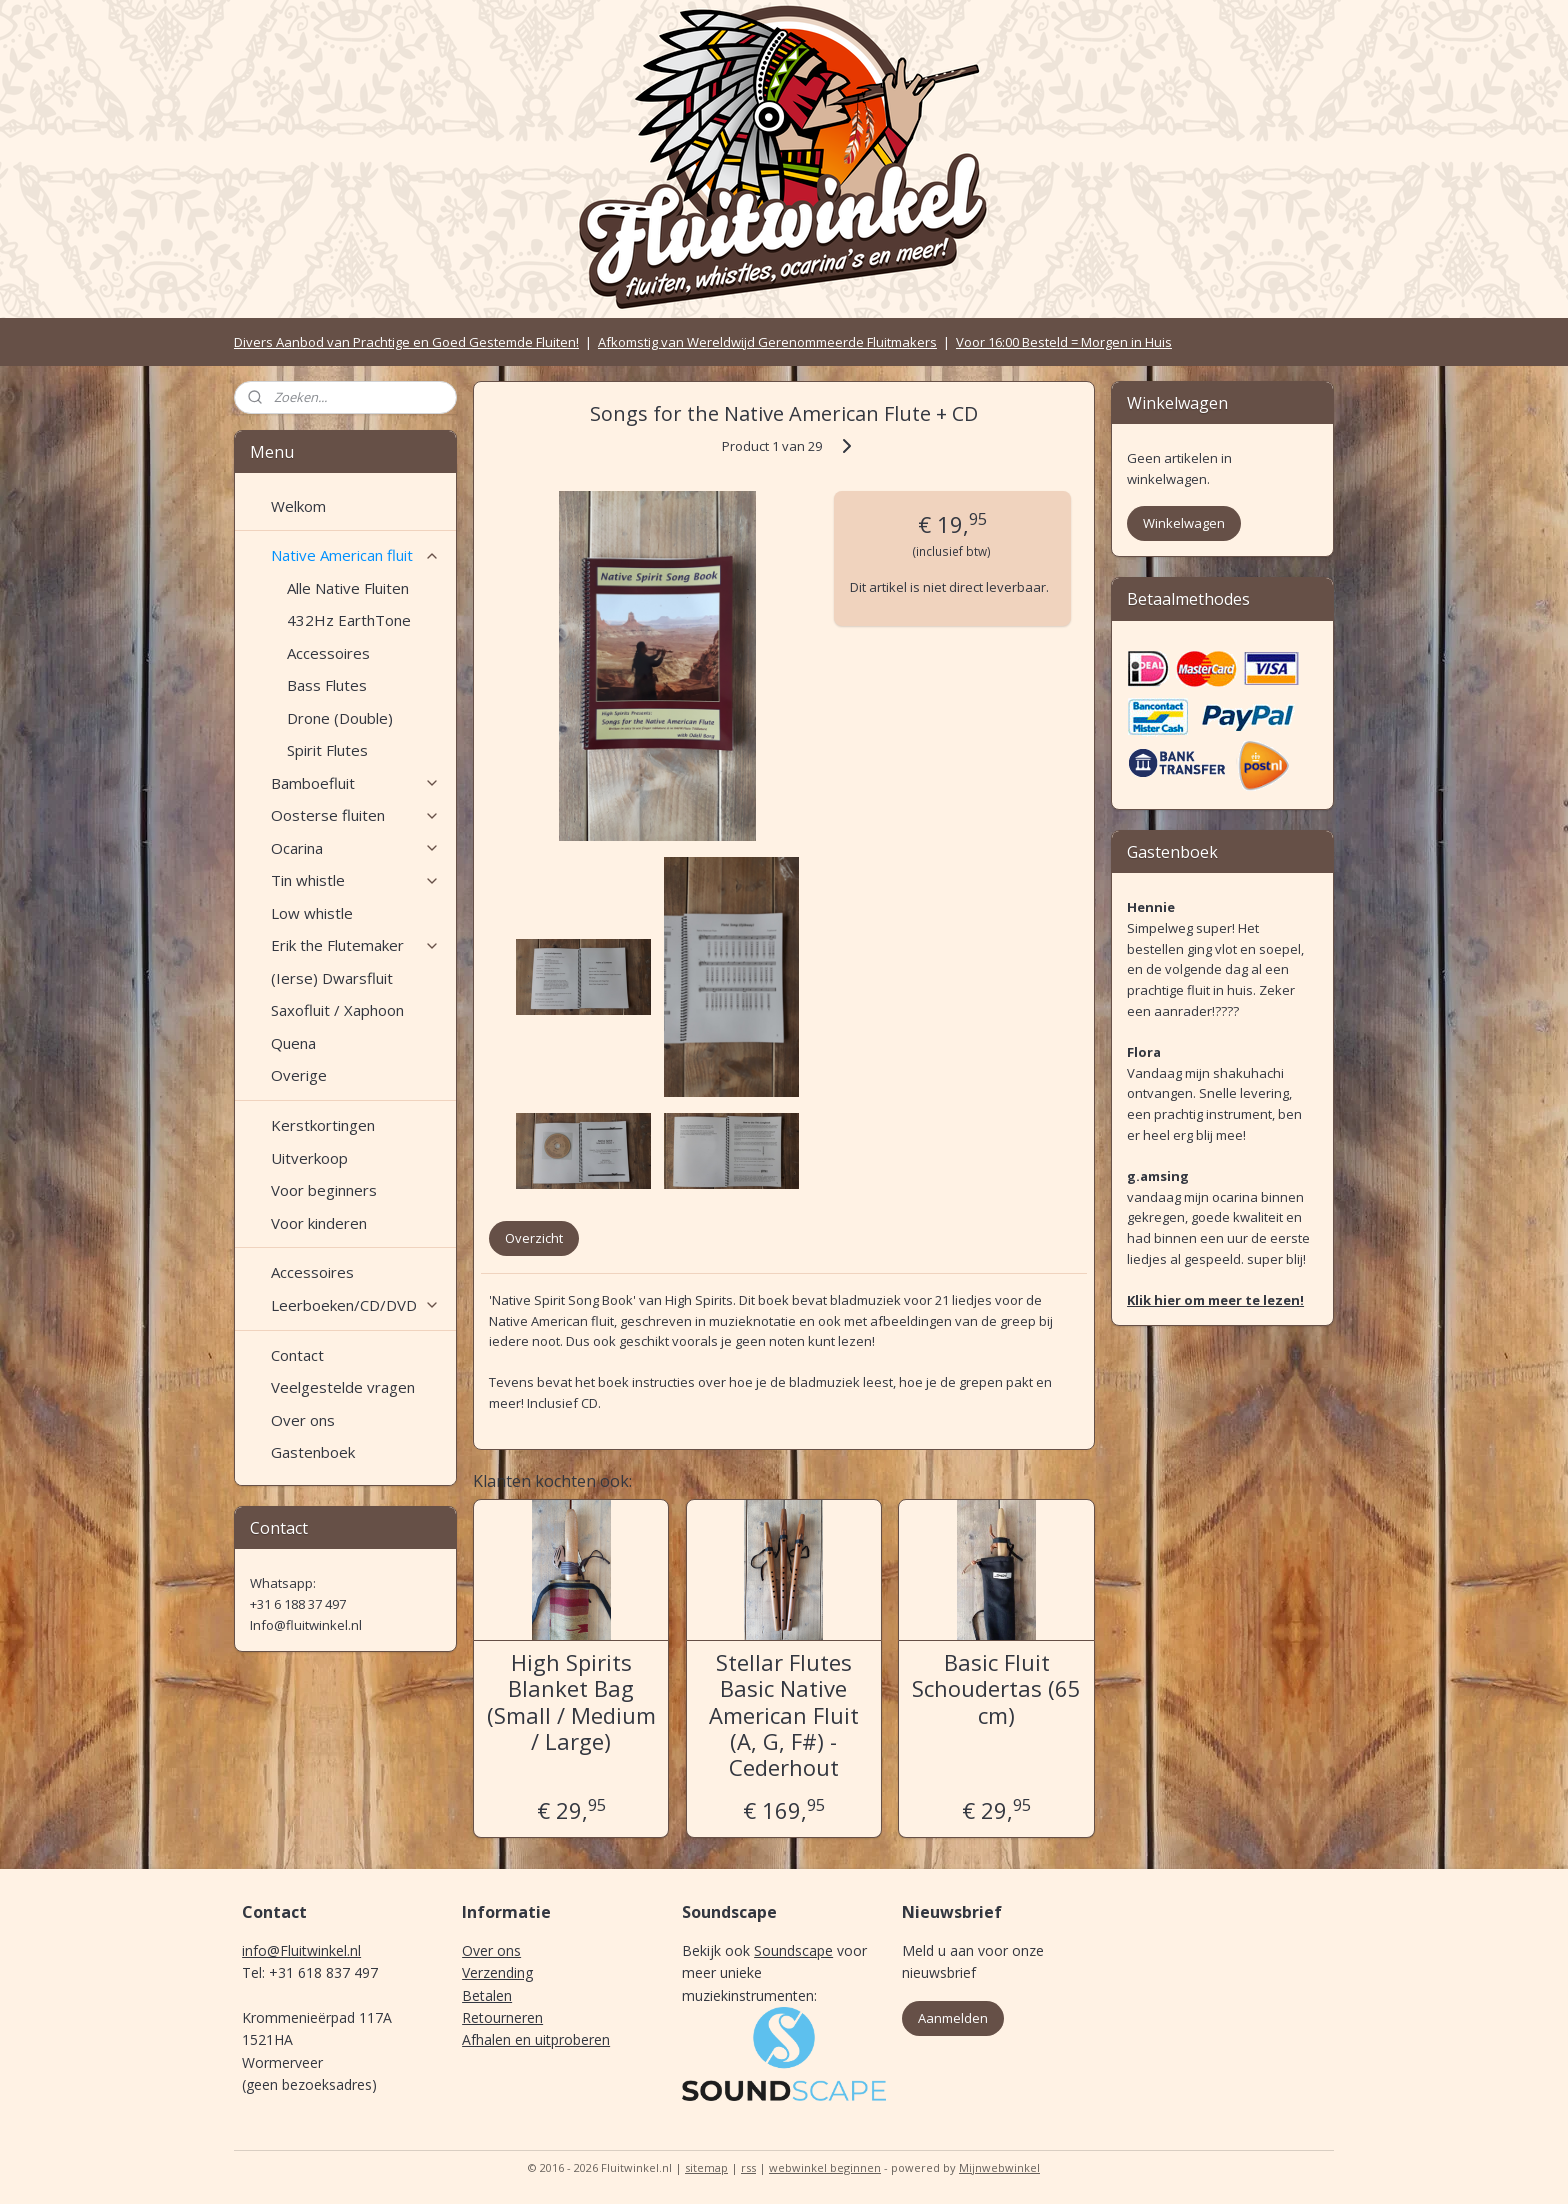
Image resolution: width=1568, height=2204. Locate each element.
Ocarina (355, 848)
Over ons (303, 1420)
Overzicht (534, 1238)
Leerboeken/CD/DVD (355, 1305)
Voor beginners (324, 1190)
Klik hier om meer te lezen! (1215, 1300)
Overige (299, 1075)
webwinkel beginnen (825, 2167)
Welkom (298, 506)
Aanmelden (953, 2018)
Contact (297, 1355)
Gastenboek (313, 1452)
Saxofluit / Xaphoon (337, 1010)
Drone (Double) (340, 718)
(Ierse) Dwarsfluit (332, 978)
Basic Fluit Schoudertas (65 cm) (996, 1688)
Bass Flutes (327, 685)
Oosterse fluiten (355, 815)
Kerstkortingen (323, 1125)
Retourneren (502, 2017)
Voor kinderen (319, 1223)
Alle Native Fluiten (348, 588)
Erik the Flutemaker (355, 945)
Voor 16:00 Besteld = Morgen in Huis (1064, 342)
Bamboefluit (355, 783)
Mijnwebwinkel (999, 2167)
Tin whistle (355, 880)
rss (748, 2167)
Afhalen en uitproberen (536, 2039)
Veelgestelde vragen (343, 1387)
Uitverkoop (309, 1158)
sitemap (706, 2167)
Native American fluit (355, 555)
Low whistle (312, 913)
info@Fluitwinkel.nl (301, 1950)
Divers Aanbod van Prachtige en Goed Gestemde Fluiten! (406, 342)
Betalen (487, 1995)
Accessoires (328, 653)
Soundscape (793, 1950)
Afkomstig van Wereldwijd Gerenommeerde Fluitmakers (767, 342)
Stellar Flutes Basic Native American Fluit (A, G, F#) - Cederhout (784, 1715)
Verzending (497, 1972)
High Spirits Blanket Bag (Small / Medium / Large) (571, 1702)
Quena (293, 1043)
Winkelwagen (1184, 523)
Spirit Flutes (327, 750)
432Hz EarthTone (349, 620)
